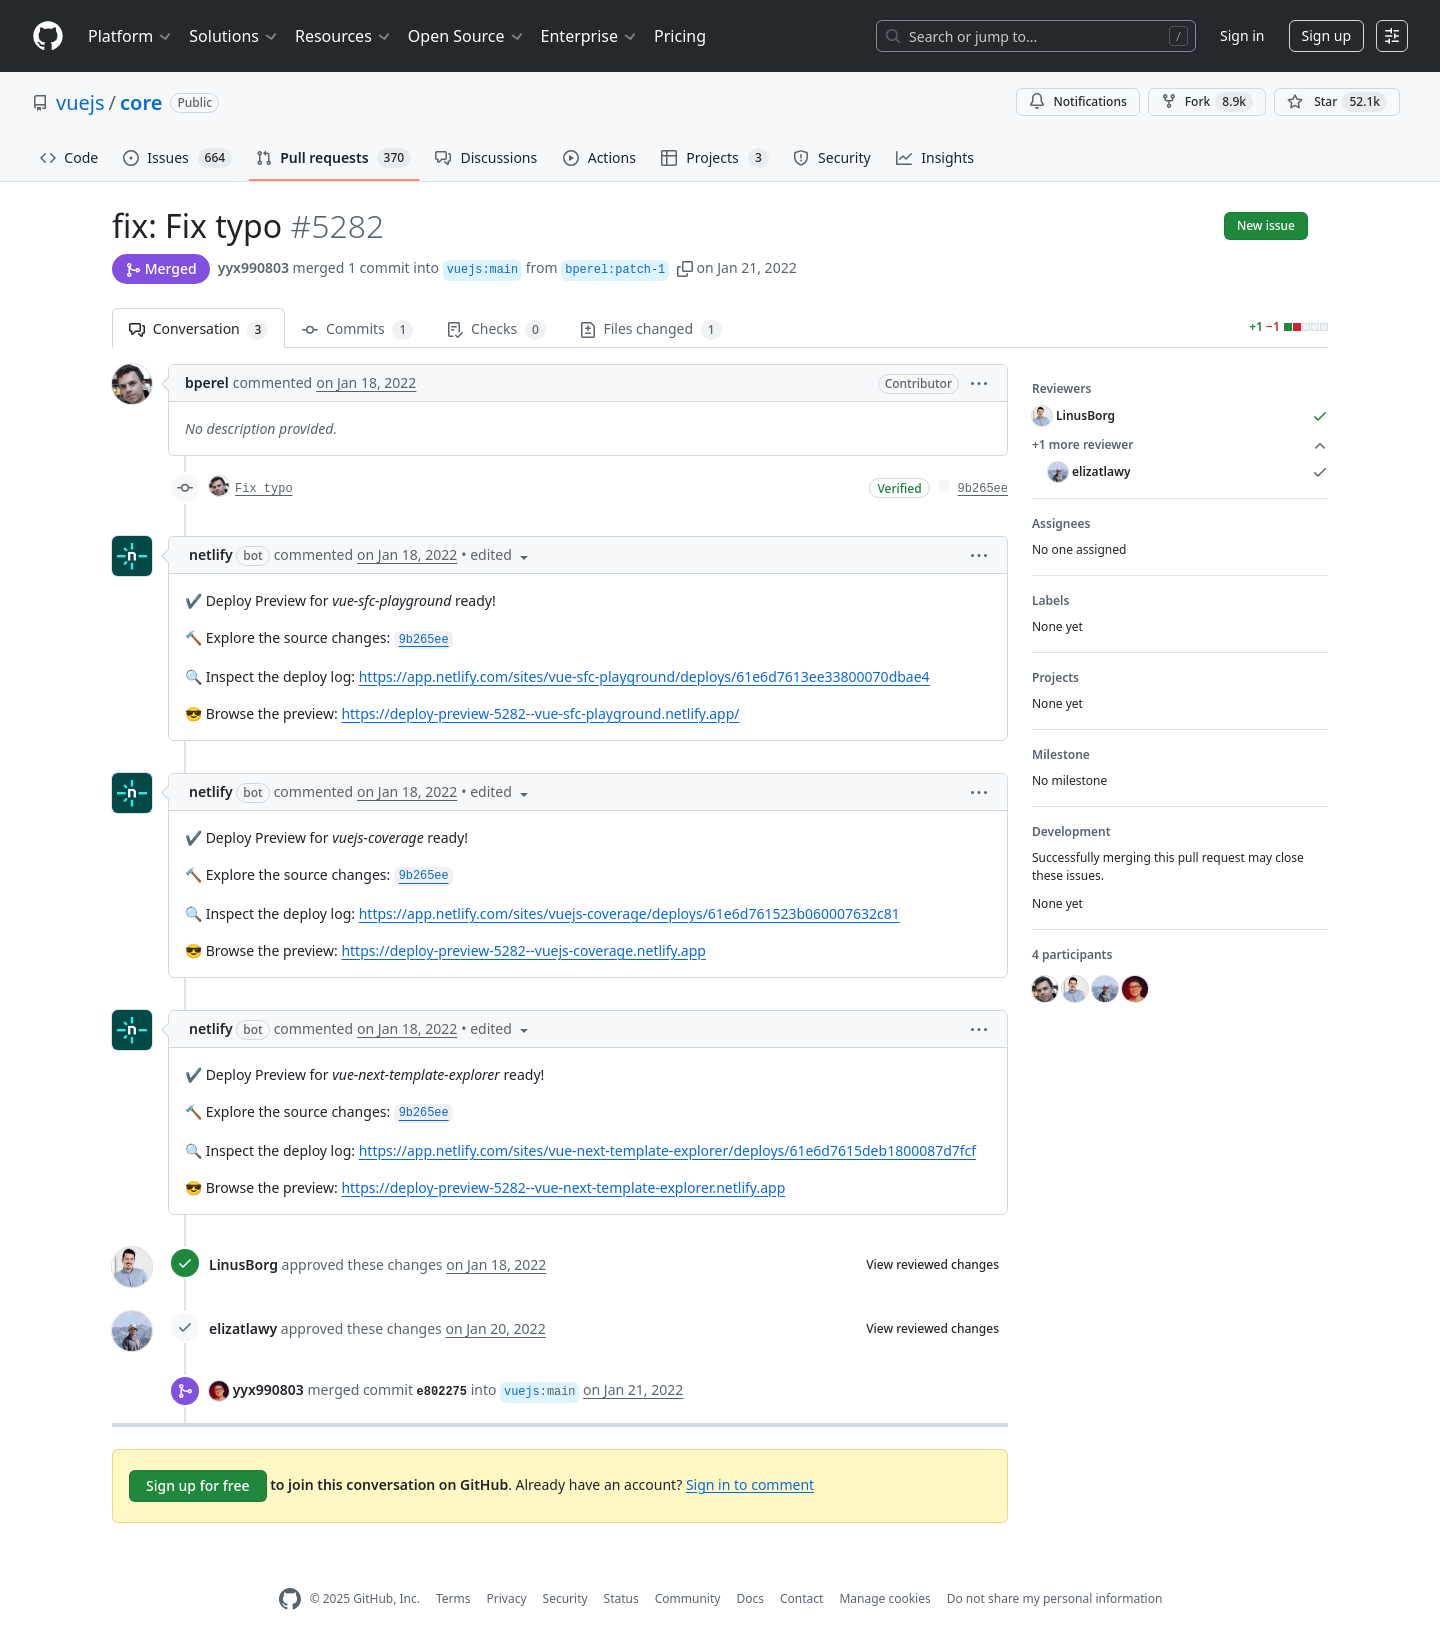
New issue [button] (1266, 225)
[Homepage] (48, 36)
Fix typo (264, 489)
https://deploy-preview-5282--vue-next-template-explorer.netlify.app (563, 1187)
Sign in (1242, 35)
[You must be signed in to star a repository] (1337, 102)
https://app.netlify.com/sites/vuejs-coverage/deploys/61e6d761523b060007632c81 (629, 913)
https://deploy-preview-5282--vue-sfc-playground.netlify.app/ (540, 713)
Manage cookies (884, 1598)
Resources (343, 36)
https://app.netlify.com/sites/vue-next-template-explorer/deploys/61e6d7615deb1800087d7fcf (667, 1150)
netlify (211, 554)
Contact (801, 1598)
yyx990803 (253, 267)
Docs (750, 1598)
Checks (496, 329)
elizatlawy (243, 1328)
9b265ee (983, 489)
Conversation (198, 329)
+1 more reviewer (1180, 445)
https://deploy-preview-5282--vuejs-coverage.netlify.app (523, 950)
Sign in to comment (750, 1483)
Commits (357, 329)
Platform (130, 36)
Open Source (466, 36)
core (141, 102)
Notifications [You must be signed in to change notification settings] (1077, 101)
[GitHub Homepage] (290, 1599)
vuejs (80, 102)
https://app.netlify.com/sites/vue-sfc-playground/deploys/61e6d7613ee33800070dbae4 (644, 676)
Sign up (1326, 35)
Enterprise (589, 36)
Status (621, 1598)
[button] (685, 267)
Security (565, 1598)
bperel (207, 382)
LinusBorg (243, 1264)
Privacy (507, 1598)
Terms (453, 1598)
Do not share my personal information (1055, 1598)
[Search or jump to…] (1036, 36)
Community (688, 1598)
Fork (1207, 102)
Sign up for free (198, 1485)
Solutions (234, 36)
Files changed (651, 329)
